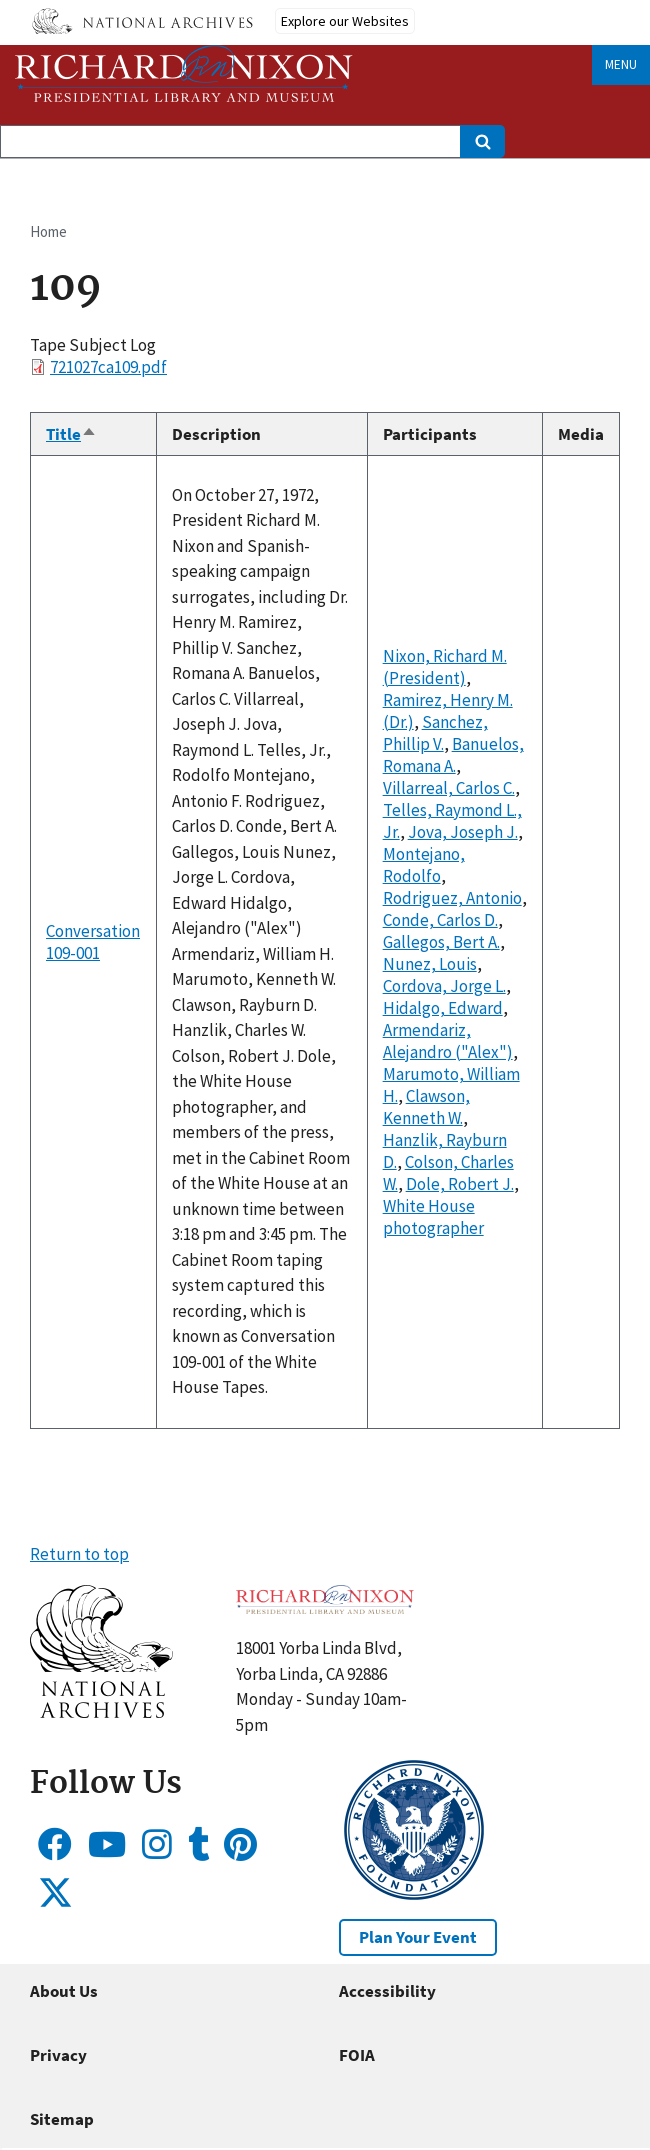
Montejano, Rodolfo (424, 865)
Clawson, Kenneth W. (426, 1107)
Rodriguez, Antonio (452, 898)
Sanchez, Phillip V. (435, 733)
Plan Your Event (418, 1937)
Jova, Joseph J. (463, 832)
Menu (621, 64)
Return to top (79, 1554)
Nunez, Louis (430, 964)
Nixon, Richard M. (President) (445, 667)
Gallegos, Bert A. (441, 942)
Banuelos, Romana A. (453, 755)
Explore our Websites (345, 21)
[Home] (184, 73)
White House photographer (433, 1217)
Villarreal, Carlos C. (449, 788)
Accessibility (387, 1991)
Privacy (58, 2055)
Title (71, 434)
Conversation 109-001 (93, 942)
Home (48, 231)
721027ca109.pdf (108, 367)
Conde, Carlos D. (440, 920)
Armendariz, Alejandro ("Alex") (448, 1041)
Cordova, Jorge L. (444, 986)
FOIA (357, 2055)
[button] (101, 1712)
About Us (64, 1991)
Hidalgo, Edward (443, 1008)
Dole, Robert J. (460, 1184)
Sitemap (62, 2119)
